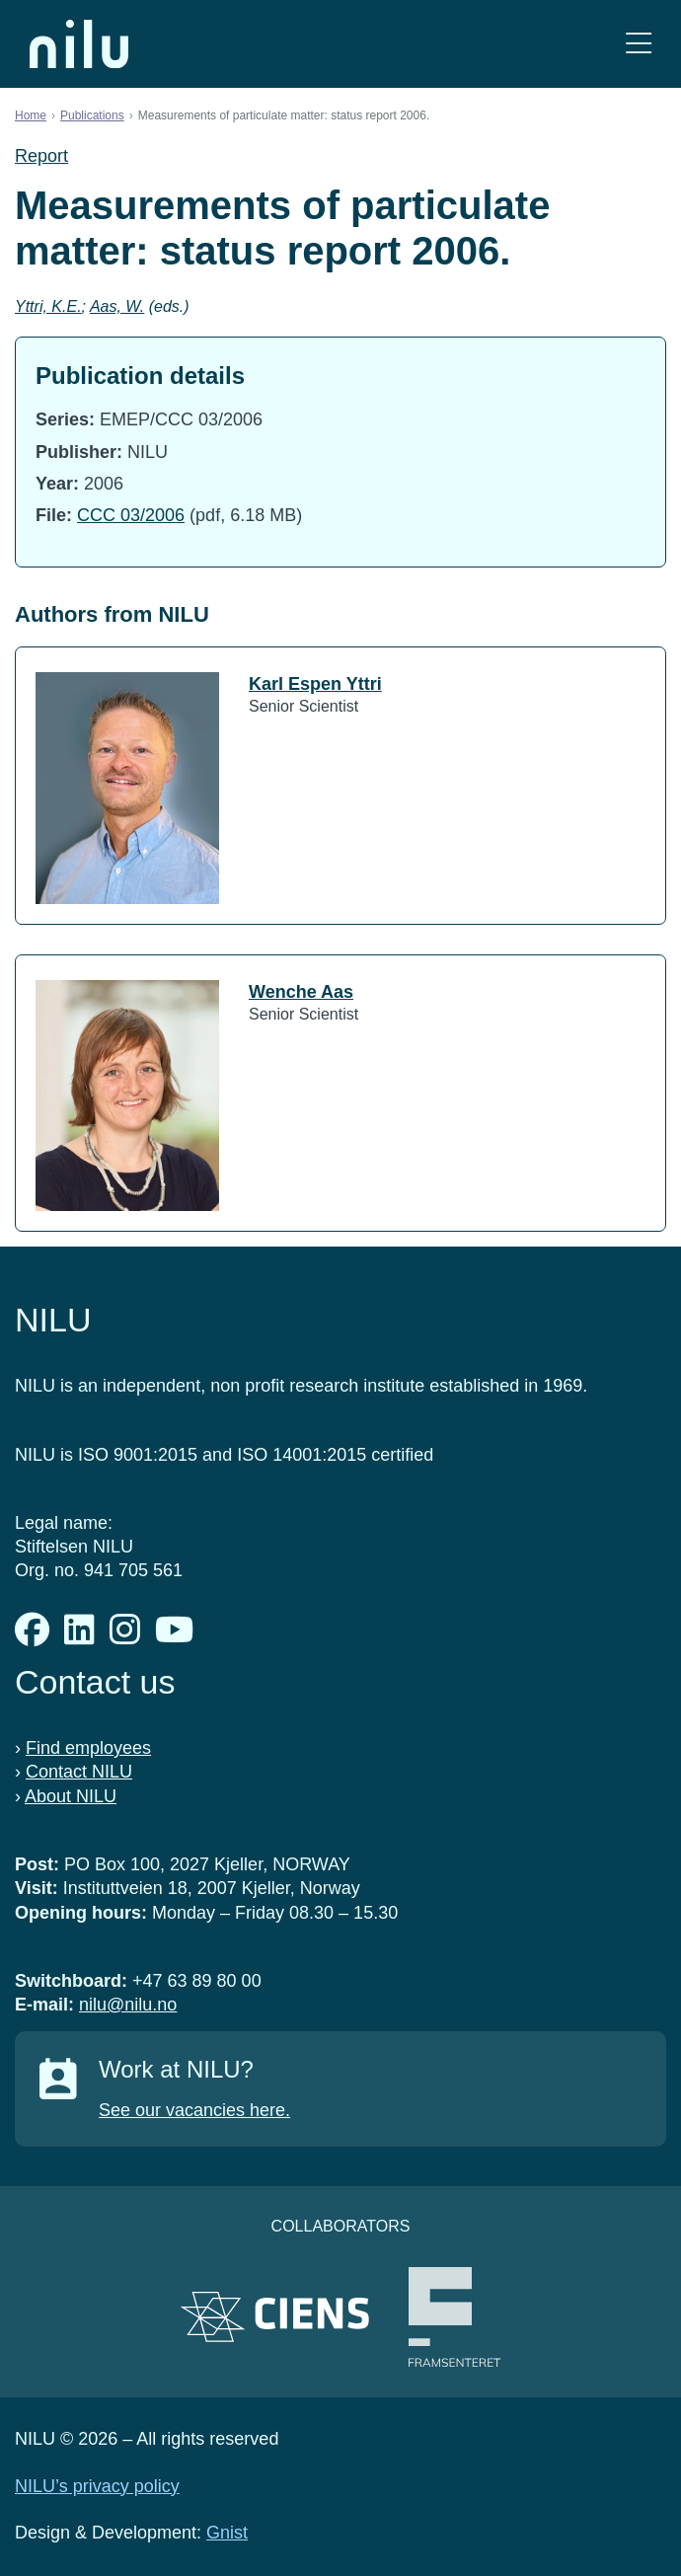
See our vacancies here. (194, 2110)
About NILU (70, 1796)
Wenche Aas (301, 992)
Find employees (88, 1748)
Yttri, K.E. (48, 306)
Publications (92, 115)
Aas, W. (117, 306)
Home (30, 115)
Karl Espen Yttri (315, 684)
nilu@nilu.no (128, 2004)
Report (41, 156)
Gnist (227, 2532)
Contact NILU (79, 1771)
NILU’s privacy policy (97, 2486)
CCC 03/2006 (131, 515)
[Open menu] (638, 44)
